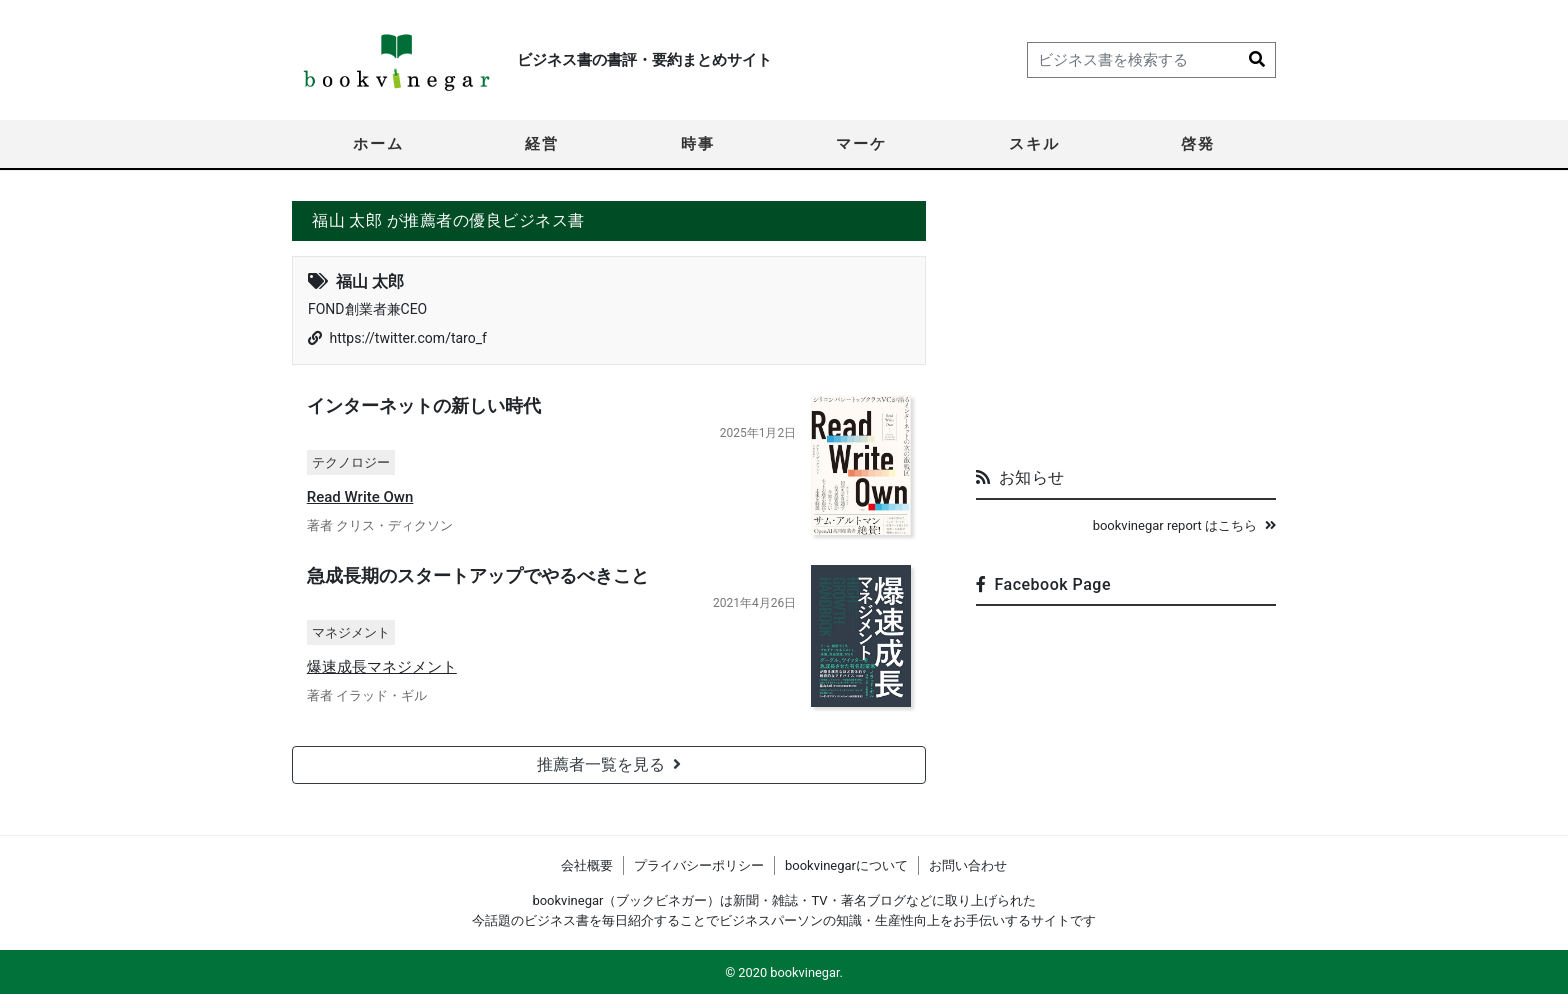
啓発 (1198, 144)
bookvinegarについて (846, 865)
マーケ (861, 144)
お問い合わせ (968, 865)
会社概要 (587, 865)
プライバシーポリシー (699, 865)
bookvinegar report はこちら (1184, 525)
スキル (1034, 144)
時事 (698, 144)
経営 (542, 144)
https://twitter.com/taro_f (407, 338)
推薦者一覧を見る (609, 764)
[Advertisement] (1126, 326)
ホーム (378, 144)
